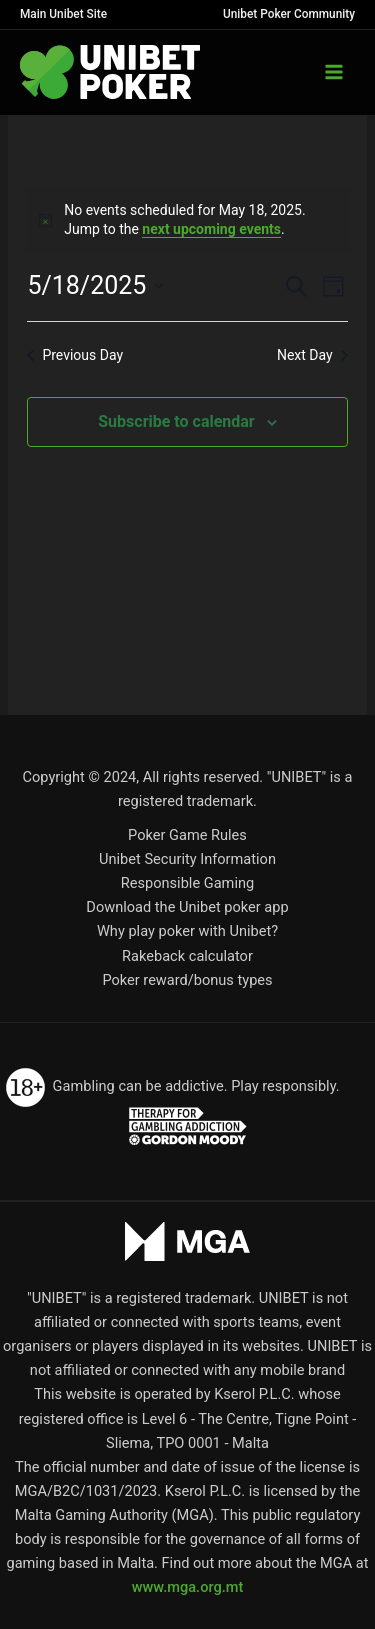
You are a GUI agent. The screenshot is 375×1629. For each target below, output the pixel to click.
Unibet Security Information (187, 859)
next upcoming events (211, 229)
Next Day (312, 355)
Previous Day (75, 355)
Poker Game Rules (187, 835)
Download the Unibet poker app (187, 907)
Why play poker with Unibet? (187, 931)
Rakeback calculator (187, 956)
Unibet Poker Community (289, 14)
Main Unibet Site (63, 14)
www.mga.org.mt (188, 1587)
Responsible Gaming (187, 883)
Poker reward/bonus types (187, 980)
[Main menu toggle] (334, 72)
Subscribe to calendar (176, 421)
